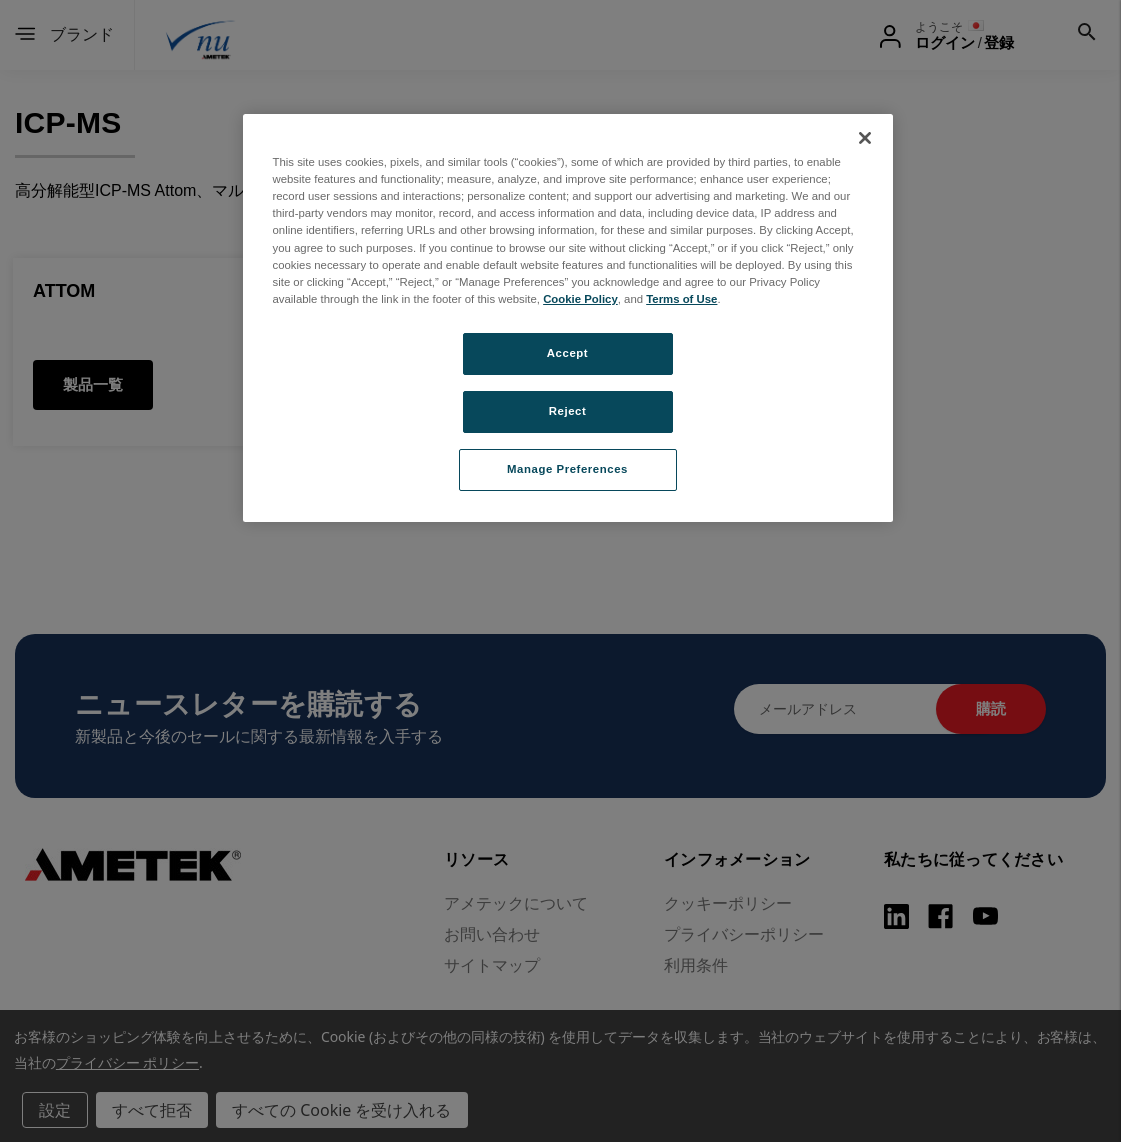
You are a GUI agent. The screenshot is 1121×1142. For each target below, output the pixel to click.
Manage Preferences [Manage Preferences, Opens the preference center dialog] (567, 469)
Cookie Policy (580, 299)
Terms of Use (681, 299)
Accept (567, 353)
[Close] (865, 138)
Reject (568, 411)
